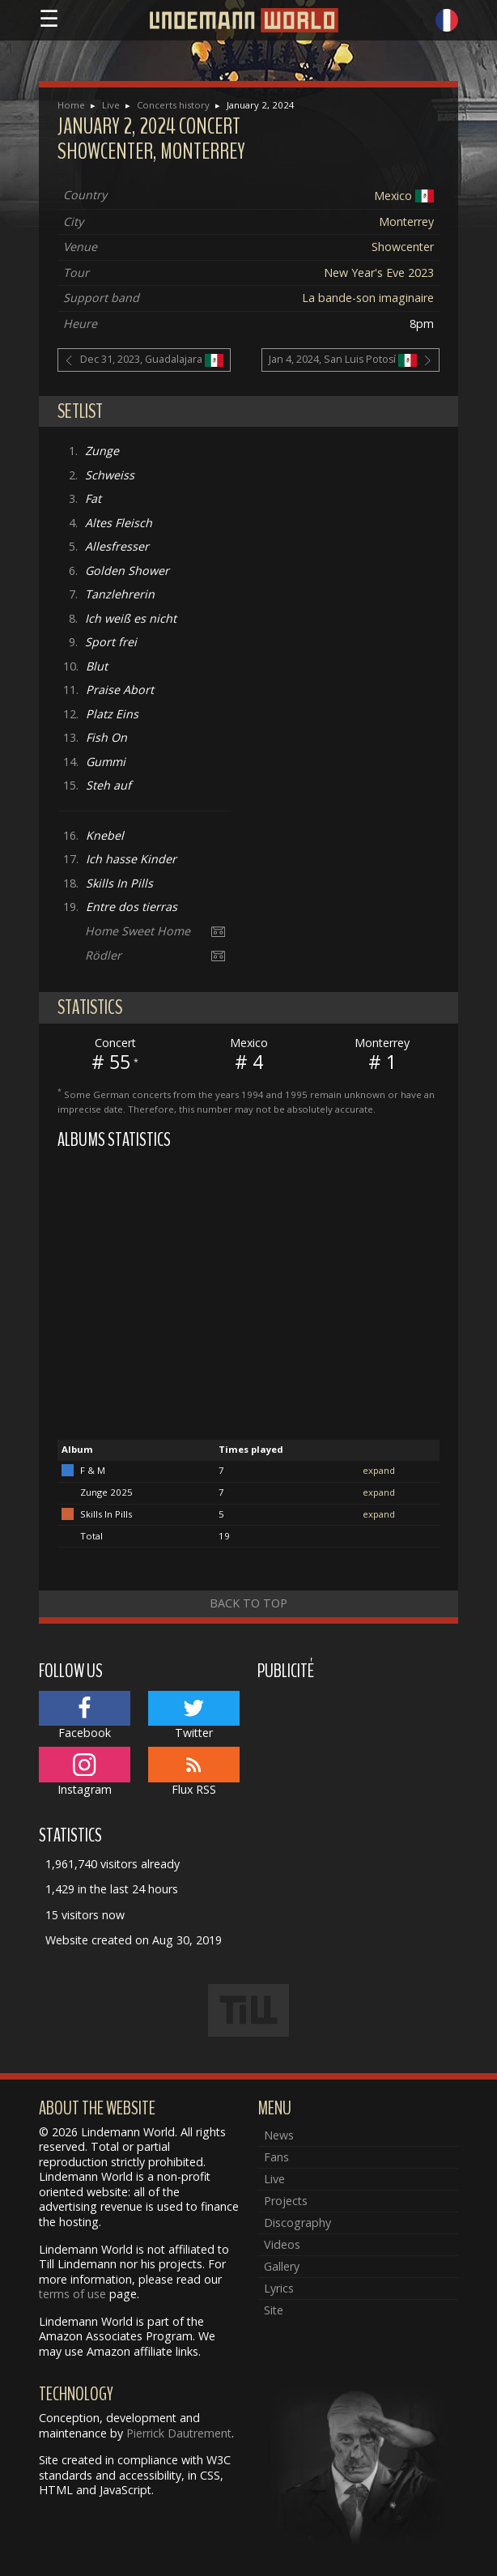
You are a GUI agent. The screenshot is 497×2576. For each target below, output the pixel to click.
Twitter (194, 1716)
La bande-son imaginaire (368, 297)
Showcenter (403, 246)
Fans (276, 2157)
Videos (282, 2244)
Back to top (248, 1603)
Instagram (84, 1772)
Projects (286, 2200)
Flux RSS (194, 1772)
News (279, 2135)
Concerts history (173, 105)
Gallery (281, 2266)
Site (273, 2310)
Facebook (84, 1716)
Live (111, 105)
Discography (297, 2222)
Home (71, 105)
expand (379, 1470)
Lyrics (279, 2288)
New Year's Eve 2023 (379, 272)
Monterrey (406, 221)
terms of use (72, 2293)
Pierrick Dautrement (179, 2433)
